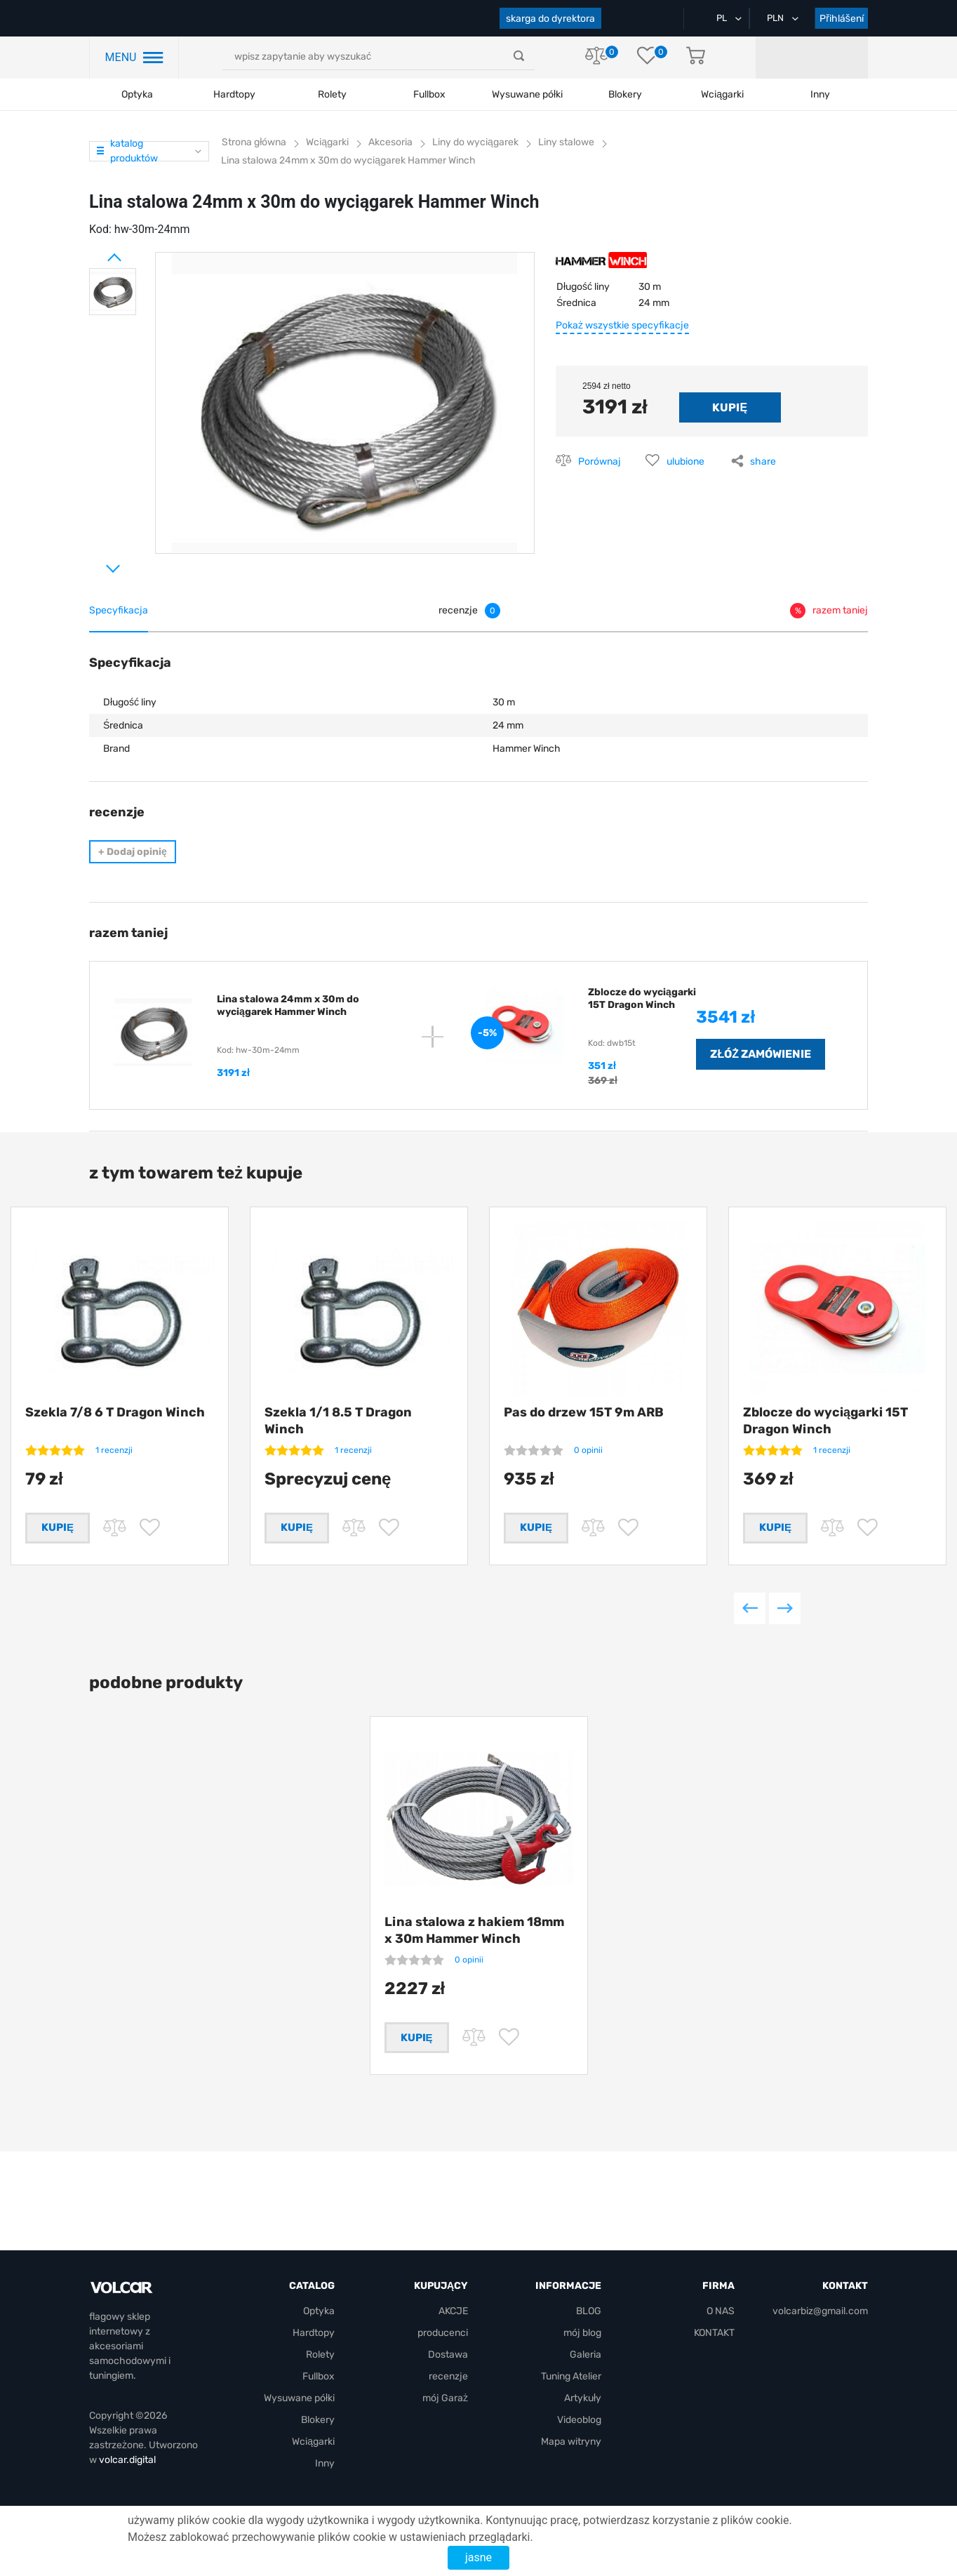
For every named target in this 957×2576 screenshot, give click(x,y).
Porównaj (599, 461)
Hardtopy (234, 94)
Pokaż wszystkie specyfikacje (622, 325)
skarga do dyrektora (550, 19)
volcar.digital (127, 2461)
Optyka (137, 94)
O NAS (721, 2312)
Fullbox (429, 94)
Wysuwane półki (527, 94)
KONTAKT (714, 2333)
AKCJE (453, 2312)
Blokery (318, 2420)
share (763, 461)
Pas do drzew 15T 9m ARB (584, 1412)
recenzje (448, 2377)
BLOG (588, 2312)
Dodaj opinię (132, 852)
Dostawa (448, 2355)
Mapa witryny (571, 2442)
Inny (325, 2464)
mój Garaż (817, 57)
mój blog (582, 2333)
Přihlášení (841, 19)
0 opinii (588, 1450)
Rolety (332, 94)
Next (96, 563)
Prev (96, 252)
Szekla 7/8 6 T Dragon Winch (115, 1412)
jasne (478, 2557)
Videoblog (579, 2420)
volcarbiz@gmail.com (820, 2312)
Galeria (585, 2355)
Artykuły (582, 2399)
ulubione (685, 461)
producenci (442, 2333)
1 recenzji (114, 1450)
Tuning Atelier (571, 2377)
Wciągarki (313, 2442)
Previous (749, 1630)
